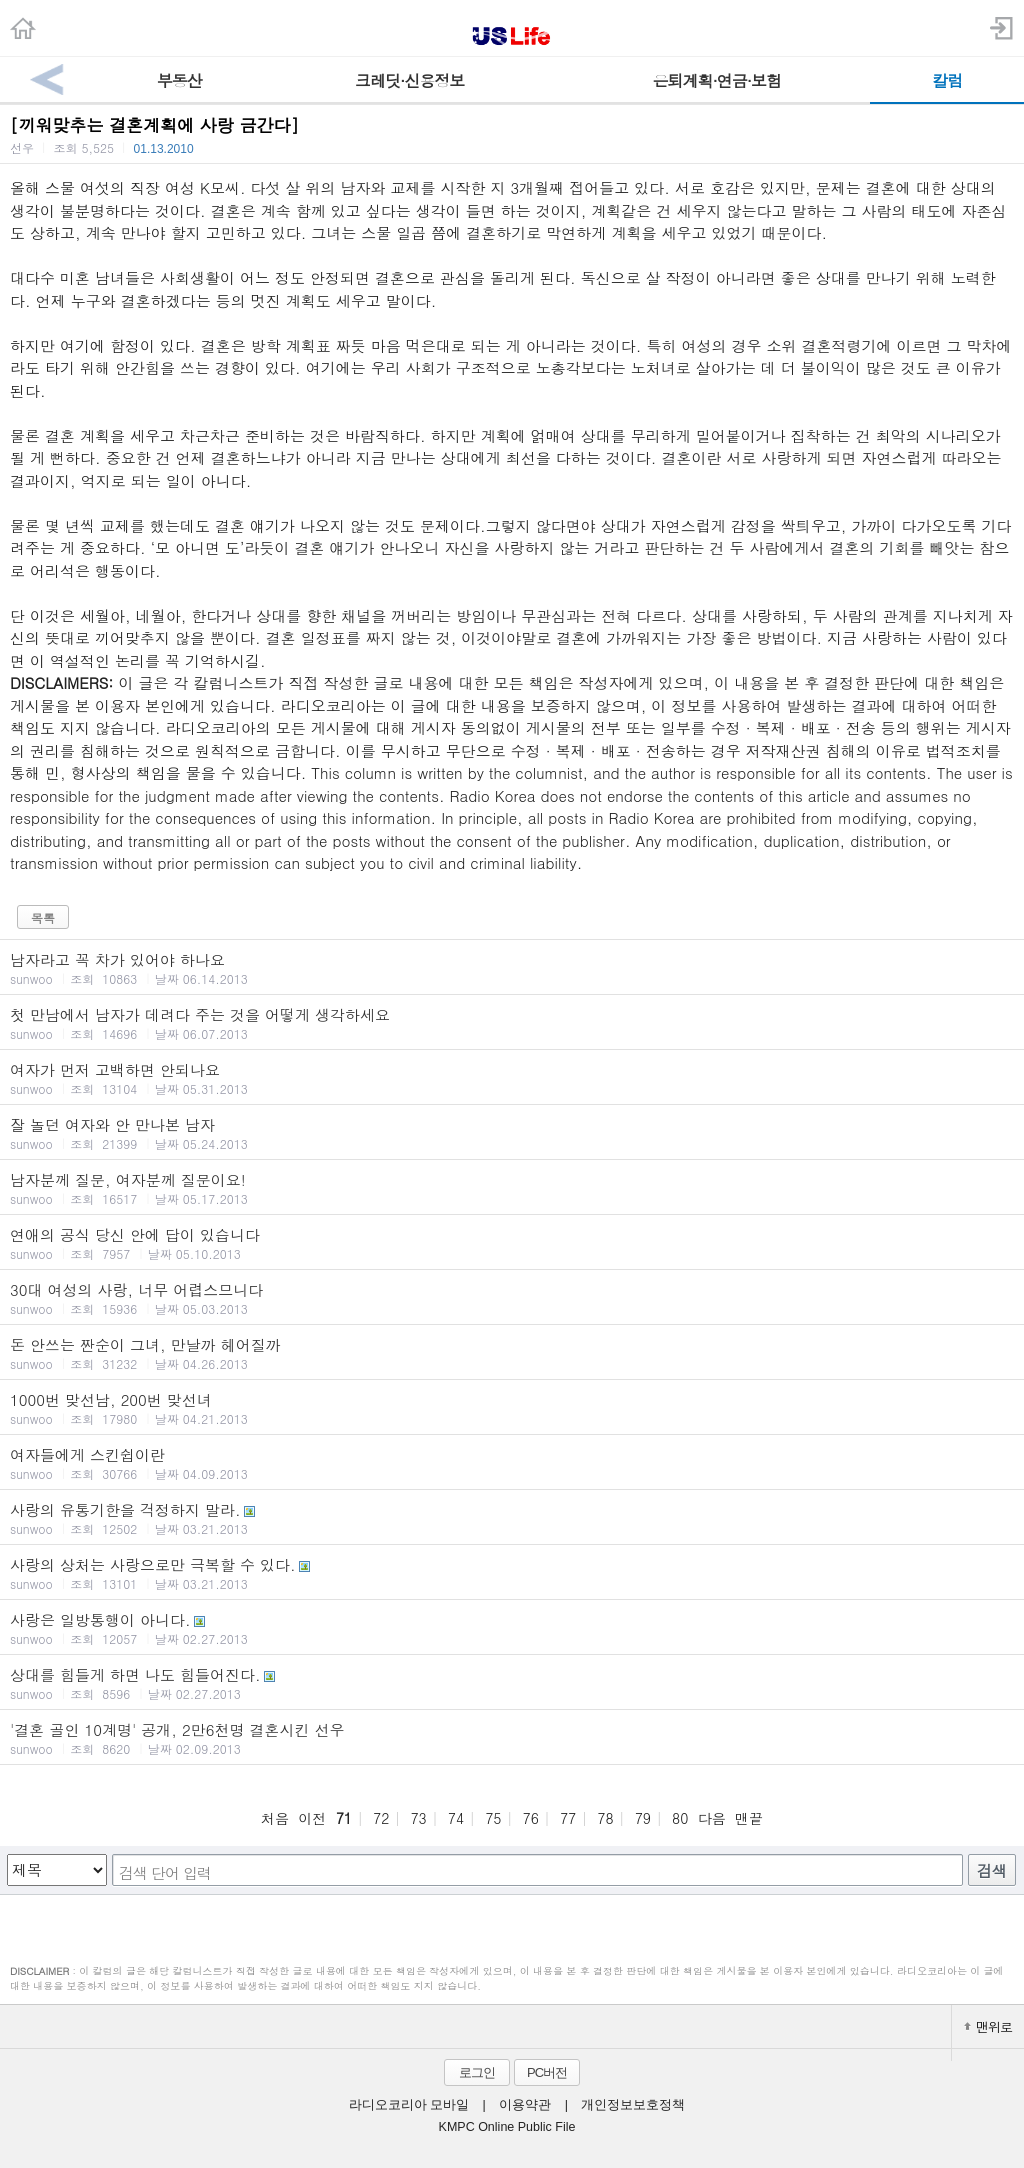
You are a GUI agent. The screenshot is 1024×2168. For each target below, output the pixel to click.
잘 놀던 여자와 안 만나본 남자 (512, 1133)
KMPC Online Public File (507, 2127)
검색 (992, 1870)
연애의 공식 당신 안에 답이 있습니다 (512, 1243)
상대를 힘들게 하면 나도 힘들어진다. (512, 1683)
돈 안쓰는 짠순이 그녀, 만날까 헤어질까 (512, 1353)
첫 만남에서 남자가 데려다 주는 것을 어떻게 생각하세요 (512, 1023)
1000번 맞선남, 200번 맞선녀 (512, 1408)
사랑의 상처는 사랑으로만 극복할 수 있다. (512, 1573)
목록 (43, 917)
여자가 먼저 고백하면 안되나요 (512, 1078)
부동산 (179, 80)
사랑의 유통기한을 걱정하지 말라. (512, 1518)
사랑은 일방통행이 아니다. (512, 1628)
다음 (712, 1818)
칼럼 (947, 80)
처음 (275, 1818)
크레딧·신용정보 (409, 80)
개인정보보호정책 (633, 2105)
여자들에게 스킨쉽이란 (512, 1463)
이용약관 (525, 2105)
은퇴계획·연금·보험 (716, 80)
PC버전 (547, 2072)
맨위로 (988, 2026)
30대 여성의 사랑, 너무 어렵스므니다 (512, 1298)
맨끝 (749, 1818)
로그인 (477, 2072)
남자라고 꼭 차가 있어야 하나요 (512, 968)
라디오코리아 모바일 (409, 2105)
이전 (312, 1818)
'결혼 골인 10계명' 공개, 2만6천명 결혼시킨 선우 (512, 1738)
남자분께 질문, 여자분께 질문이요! (512, 1188)
